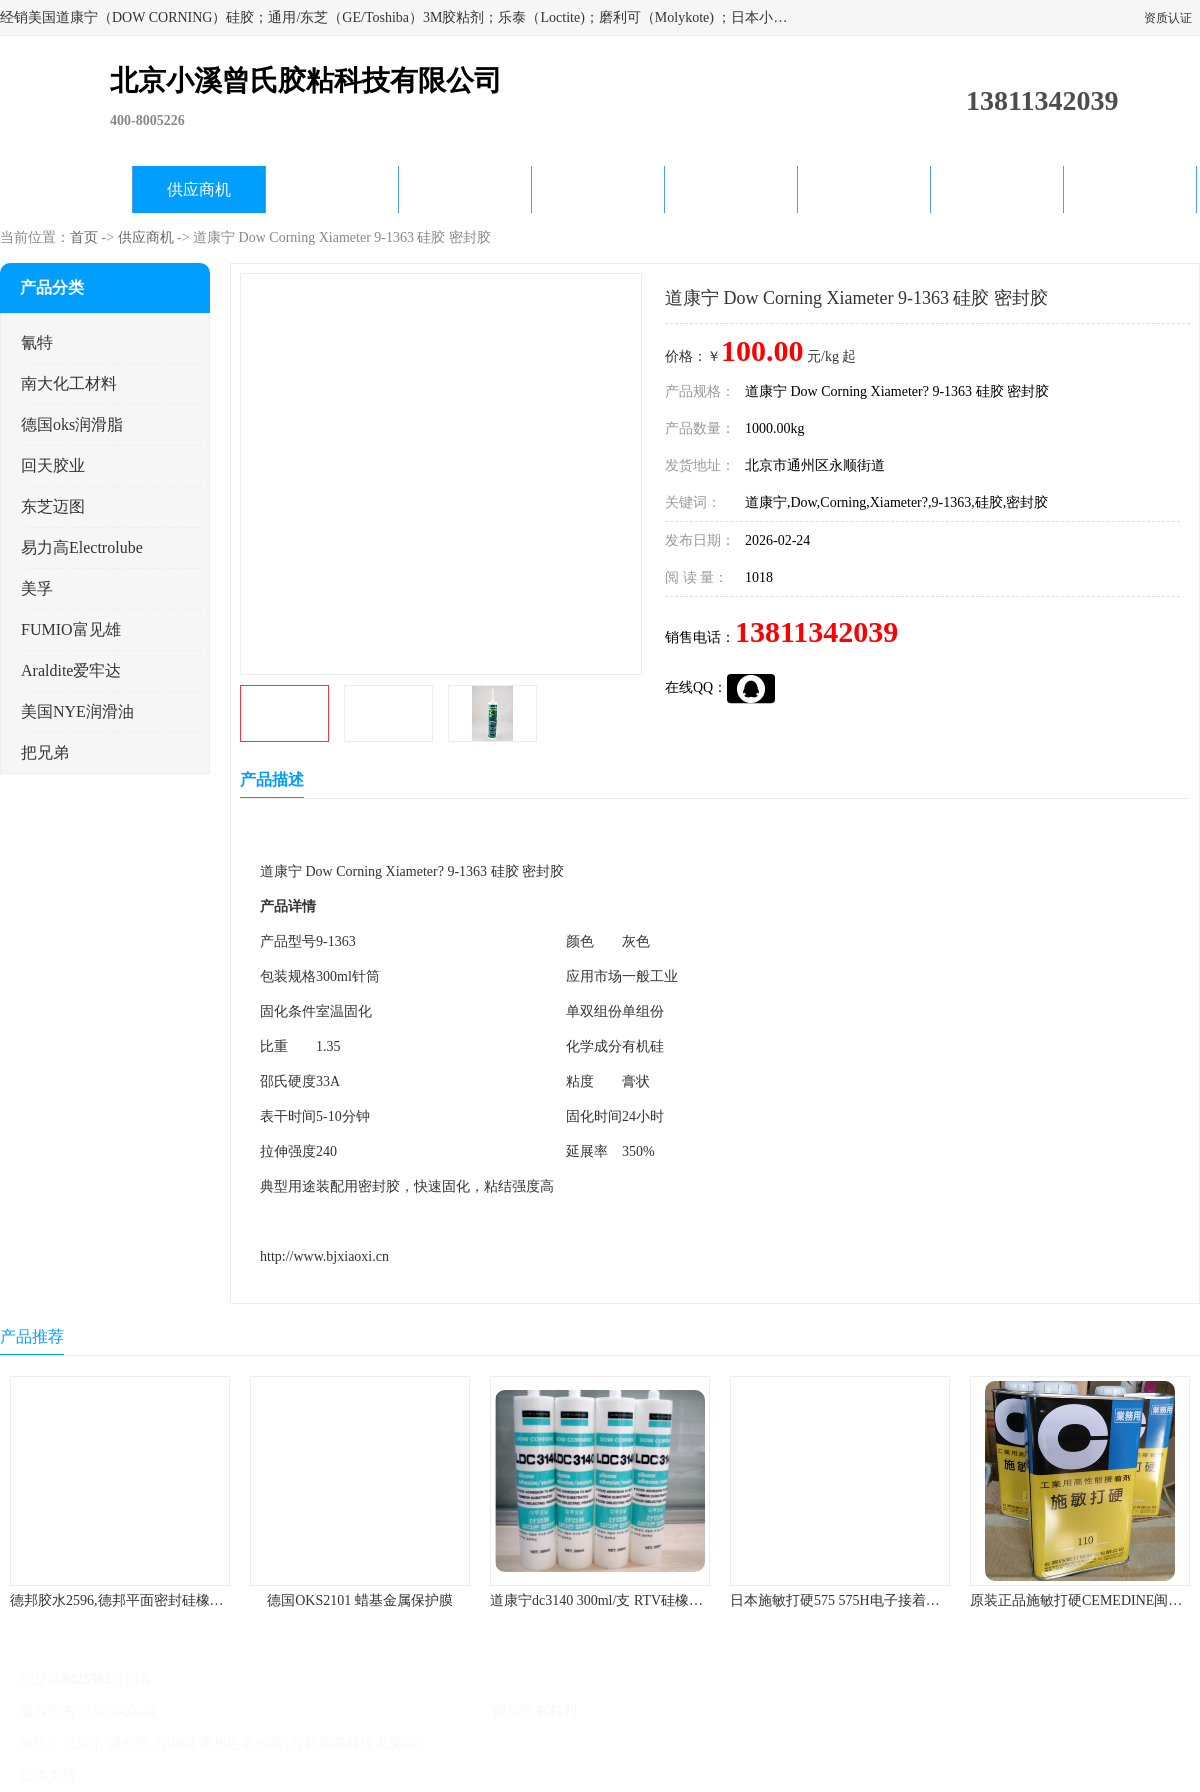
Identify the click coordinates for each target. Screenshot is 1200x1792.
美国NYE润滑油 (77, 711)
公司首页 (66, 189)
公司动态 (598, 189)
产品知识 (731, 189)
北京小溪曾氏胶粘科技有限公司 (392, 1711)
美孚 (37, 588)
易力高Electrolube (82, 547)
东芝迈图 (53, 506)
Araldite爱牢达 (71, 670)
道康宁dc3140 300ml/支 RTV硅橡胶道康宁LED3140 (645, 1600)
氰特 (37, 342)
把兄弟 (45, 752)
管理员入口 (262, 1775)
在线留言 (997, 189)
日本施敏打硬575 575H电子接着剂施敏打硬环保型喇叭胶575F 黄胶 (935, 1600)
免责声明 (195, 1775)
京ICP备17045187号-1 (224, 1711)
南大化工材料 (69, 383)
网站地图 (328, 1775)
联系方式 (1130, 189)
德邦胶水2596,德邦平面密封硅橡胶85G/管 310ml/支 (166, 1600)
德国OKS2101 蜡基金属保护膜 (360, 1600)
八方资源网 (129, 1775)
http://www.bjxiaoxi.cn (324, 1256)
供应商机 (199, 189)
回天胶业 (53, 465)
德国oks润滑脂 (72, 424)
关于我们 (465, 189)
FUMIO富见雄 (71, 629)
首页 (84, 237)
